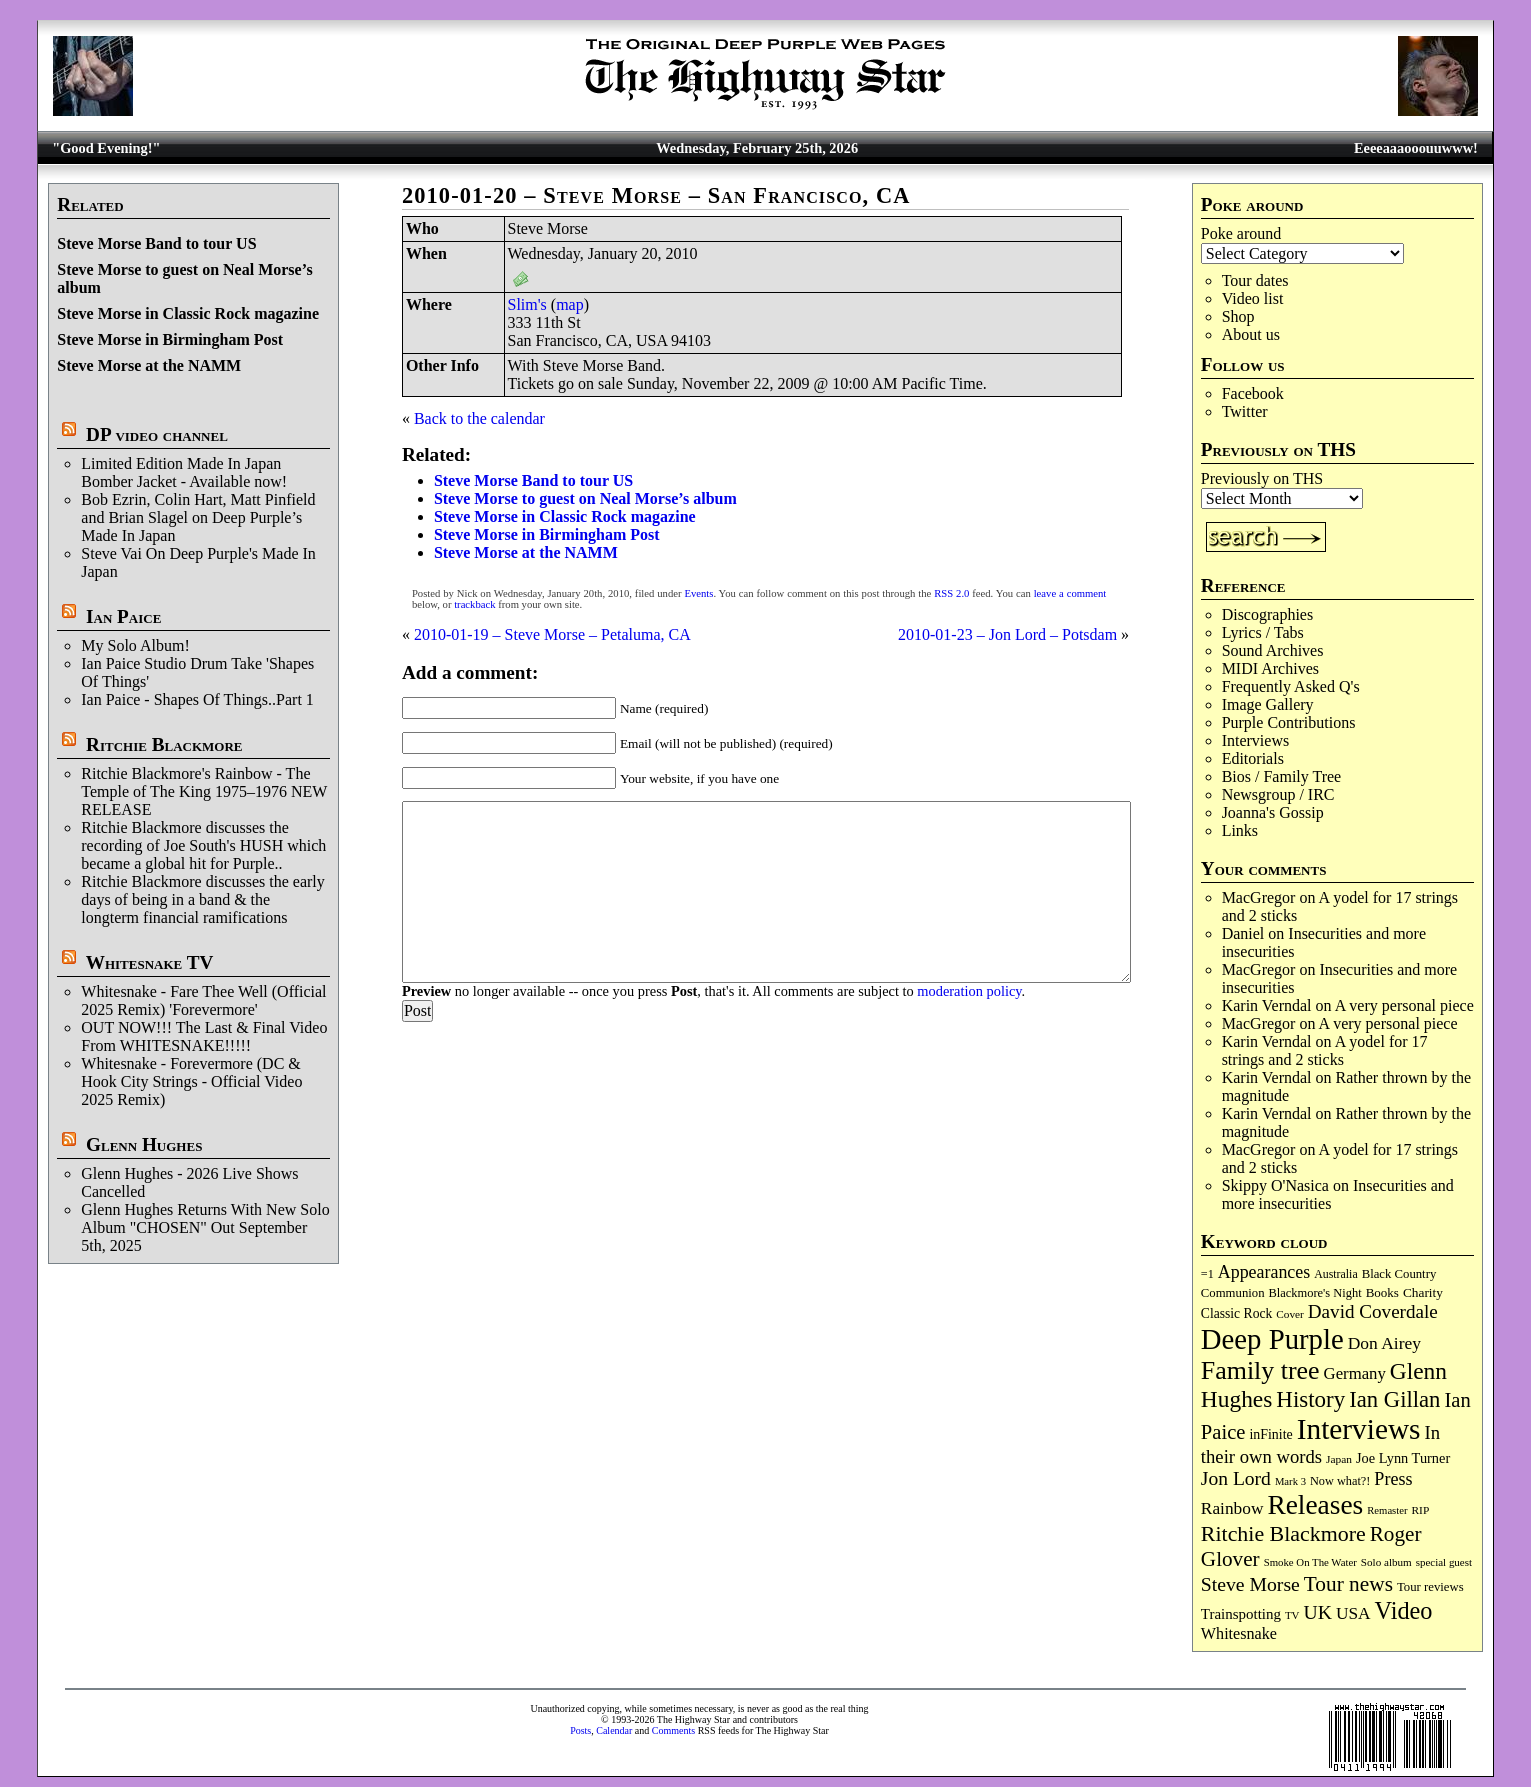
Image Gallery (1268, 704)
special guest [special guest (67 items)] (1444, 1562)
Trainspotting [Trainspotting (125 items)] (1241, 1614)
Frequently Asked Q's (1291, 686)
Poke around (1241, 233)
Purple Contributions (1289, 722)
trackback (474, 604)
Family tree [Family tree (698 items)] (1260, 1370)
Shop (1238, 316)
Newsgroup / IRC (1278, 794)
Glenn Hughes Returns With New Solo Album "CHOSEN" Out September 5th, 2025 (205, 1227)
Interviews (1256, 740)
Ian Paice (123, 616)
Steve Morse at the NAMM (149, 365)
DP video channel (157, 434)
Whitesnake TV (150, 962)
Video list (1253, 298)
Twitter (1245, 411)
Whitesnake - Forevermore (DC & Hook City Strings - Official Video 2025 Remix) (191, 1081)
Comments (673, 1730)
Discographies (1268, 614)
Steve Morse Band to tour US (156, 243)
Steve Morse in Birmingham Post (170, 339)
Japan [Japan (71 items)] (1339, 1459)
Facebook (1253, 393)
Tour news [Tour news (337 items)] (1348, 1584)
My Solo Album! (135, 645)
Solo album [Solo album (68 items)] (1386, 1562)
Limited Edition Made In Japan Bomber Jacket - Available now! (184, 472)
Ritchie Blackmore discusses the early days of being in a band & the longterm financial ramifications (202, 899)
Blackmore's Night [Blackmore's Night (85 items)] (1315, 1293)
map (570, 304)
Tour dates (1255, 280)
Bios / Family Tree (1282, 776)
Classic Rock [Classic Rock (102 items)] (1236, 1313)
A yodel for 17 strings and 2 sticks (1325, 1050)
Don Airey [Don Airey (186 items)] (1384, 1343)
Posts (580, 1730)
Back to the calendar (479, 418)
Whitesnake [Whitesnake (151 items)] (1239, 1633)
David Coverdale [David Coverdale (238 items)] (1373, 1311)
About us (1251, 334)
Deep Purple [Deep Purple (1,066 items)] (1272, 1339)
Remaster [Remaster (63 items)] (1387, 1510)
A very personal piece (1404, 1005)
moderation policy (969, 991)
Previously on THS (1262, 478)
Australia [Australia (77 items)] (1335, 1274)
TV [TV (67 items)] (1292, 1615)
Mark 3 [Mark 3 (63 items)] (1290, 1481)
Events (698, 593)
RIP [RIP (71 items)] (1421, 1510)
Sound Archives (1273, 650)
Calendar (614, 1730)
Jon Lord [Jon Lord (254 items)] (1236, 1478)
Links (1240, 830)
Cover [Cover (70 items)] (1290, 1314)
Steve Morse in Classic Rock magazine (188, 313)
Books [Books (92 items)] (1382, 1292)
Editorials (1253, 758)
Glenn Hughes (144, 1144)
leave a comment (1070, 593)
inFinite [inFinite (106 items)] (1270, 1434)
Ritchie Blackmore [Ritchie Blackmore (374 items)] (1283, 1533)
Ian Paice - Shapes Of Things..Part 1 (197, 699)
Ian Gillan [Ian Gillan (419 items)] (1394, 1399)
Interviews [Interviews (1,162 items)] (1359, 1429)
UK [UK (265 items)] (1318, 1612)
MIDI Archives (1270, 668)
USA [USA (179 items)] (1353, 1613)
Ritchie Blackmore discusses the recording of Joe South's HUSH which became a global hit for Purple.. (203, 845)
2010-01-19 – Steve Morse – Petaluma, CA (552, 634)
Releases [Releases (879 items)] (1315, 1505)
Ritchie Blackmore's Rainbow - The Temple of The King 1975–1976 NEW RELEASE (204, 791)
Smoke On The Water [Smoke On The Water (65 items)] (1310, 1562)
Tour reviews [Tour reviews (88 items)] (1430, 1587)
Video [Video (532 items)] (1404, 1610)
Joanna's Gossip (1273, 812)
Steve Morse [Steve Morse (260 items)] (1250, 1584)
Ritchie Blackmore (164, 744)
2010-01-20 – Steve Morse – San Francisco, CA (656, 195)
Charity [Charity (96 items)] (1423, 1292)
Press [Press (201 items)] (1393, 1479)
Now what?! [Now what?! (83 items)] (1340, 1481)
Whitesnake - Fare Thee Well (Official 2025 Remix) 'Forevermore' (203, 1000)
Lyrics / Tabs (1263, 632)
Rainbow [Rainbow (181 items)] (1232, 1508)
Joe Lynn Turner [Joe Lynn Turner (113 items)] (1403, 1458)
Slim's (527, 304)
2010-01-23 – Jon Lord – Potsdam (1007, 634)
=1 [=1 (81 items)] (1207, 1274)
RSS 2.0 (951, 593)
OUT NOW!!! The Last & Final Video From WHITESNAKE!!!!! (204, 1036)
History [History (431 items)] (1310, 1399)
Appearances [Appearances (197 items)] (1264, 1272)
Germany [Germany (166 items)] (1355, 1373)
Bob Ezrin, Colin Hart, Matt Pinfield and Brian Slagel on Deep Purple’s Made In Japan (198, 517)
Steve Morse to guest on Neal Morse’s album (585, 498)
